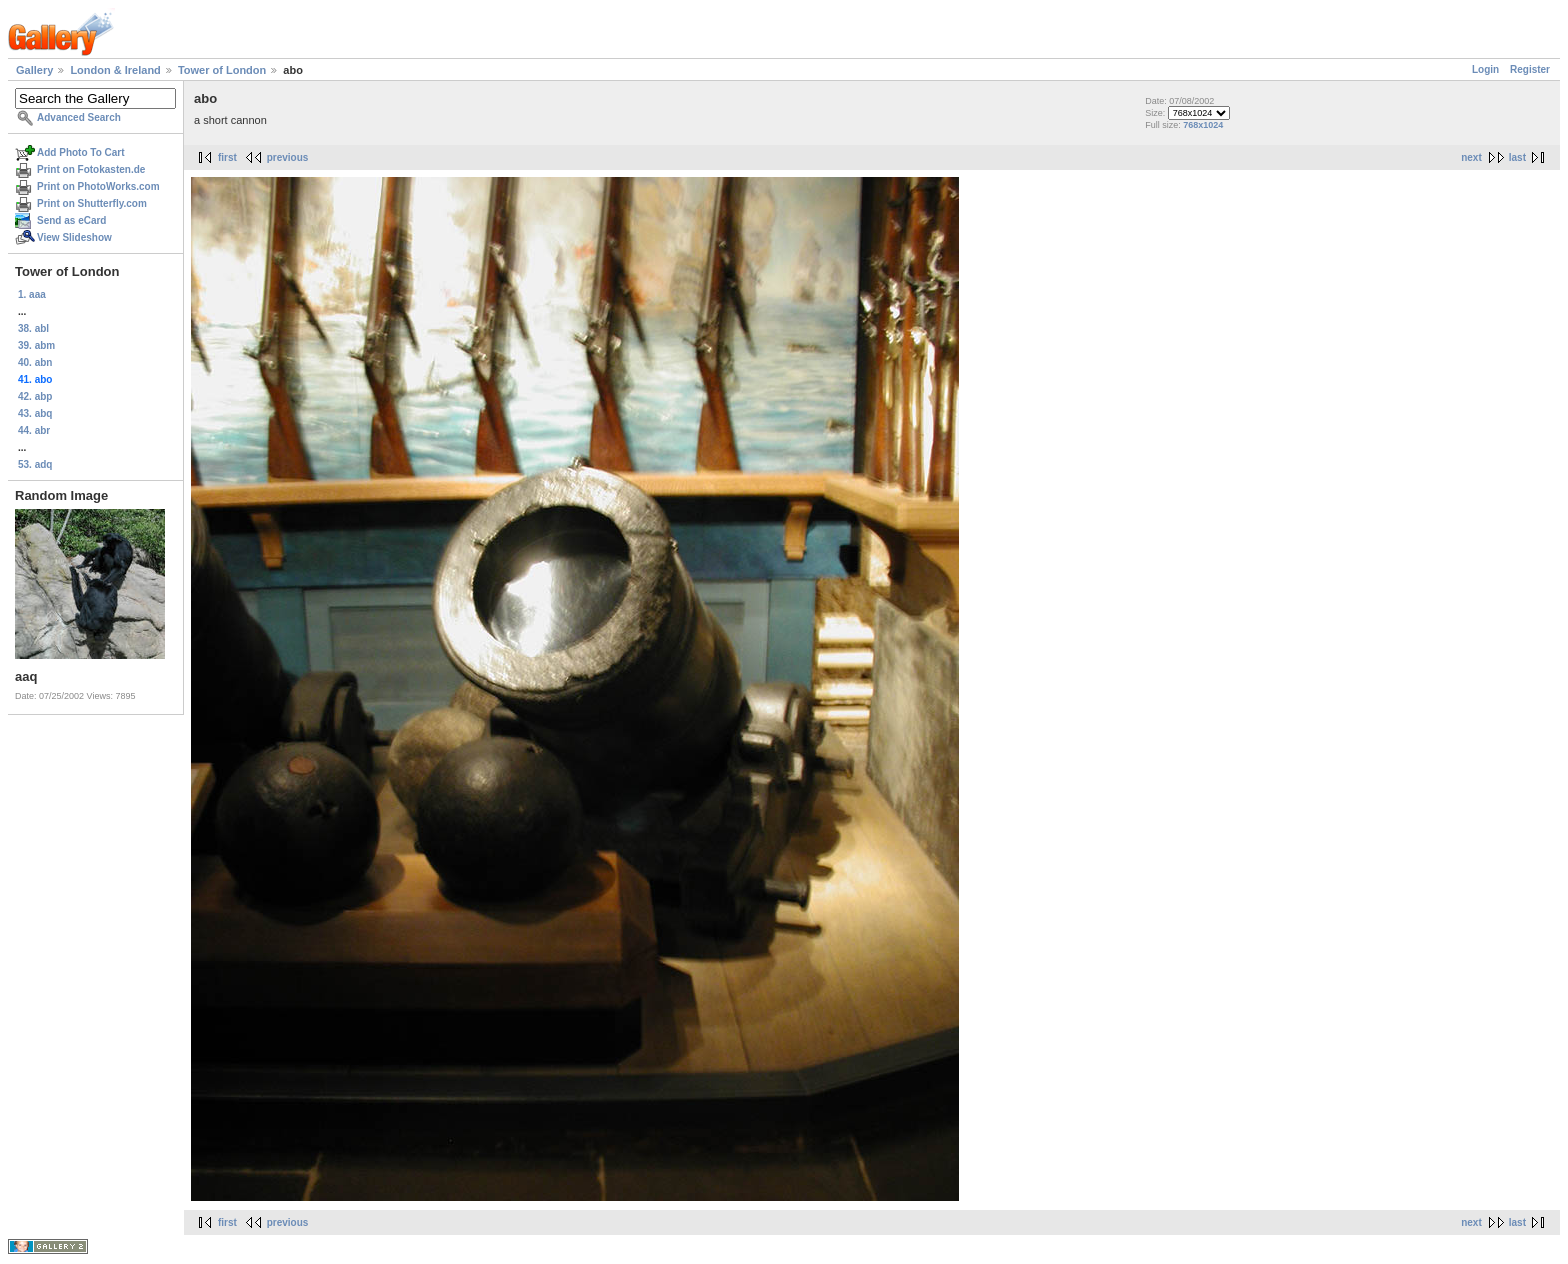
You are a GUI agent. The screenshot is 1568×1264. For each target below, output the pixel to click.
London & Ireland (115, 70)
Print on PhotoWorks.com (98, 186)
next (1471, 157)
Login (1485, 69)
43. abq (35, 413)
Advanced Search (79, 117)
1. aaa (32, 294)
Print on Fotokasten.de (91, 169)
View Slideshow (74, 237)
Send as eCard (71, 220)
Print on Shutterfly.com (92, 203)
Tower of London (222, 70)
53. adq (35, 464)
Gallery (34, 70)
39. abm (36, 345)
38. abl (33, 328)
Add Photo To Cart (81, 152)
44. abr (34, 430)
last (1517, 157)
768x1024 (1203, 125)
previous (288, 157)
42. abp (35, 396)
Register (1530, 69)
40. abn (35, 362)
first (227, 157)
